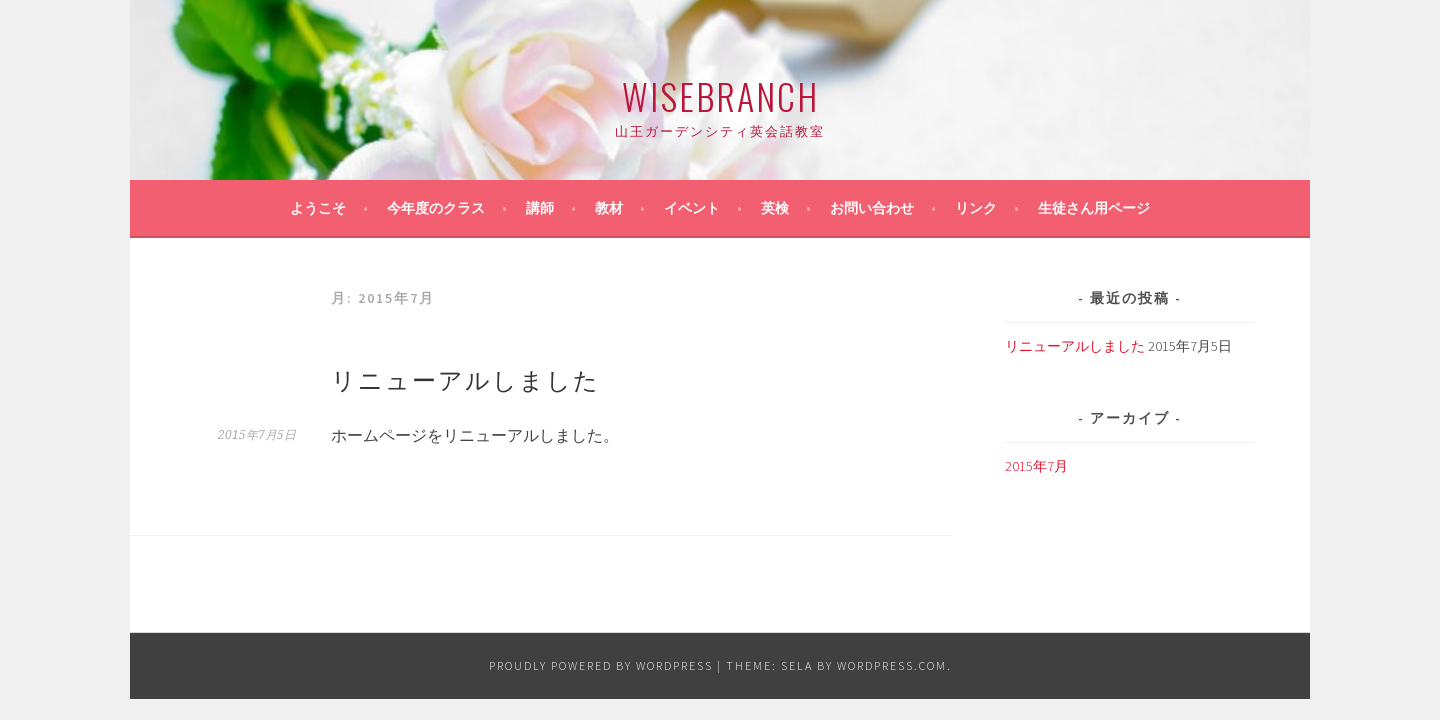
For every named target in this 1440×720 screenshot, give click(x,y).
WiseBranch (720, 95)
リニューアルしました (465, 378)
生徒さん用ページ (1094, 208)
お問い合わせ (872, 208)
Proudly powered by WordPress (601, 665)
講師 (540, 208)
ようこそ (318, 208)
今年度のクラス (436, 208)
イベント (692, 208)
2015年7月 (1036, 466)
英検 (775, 208)
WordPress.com (892, 665)
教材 (609, 208)
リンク (976, 208)
